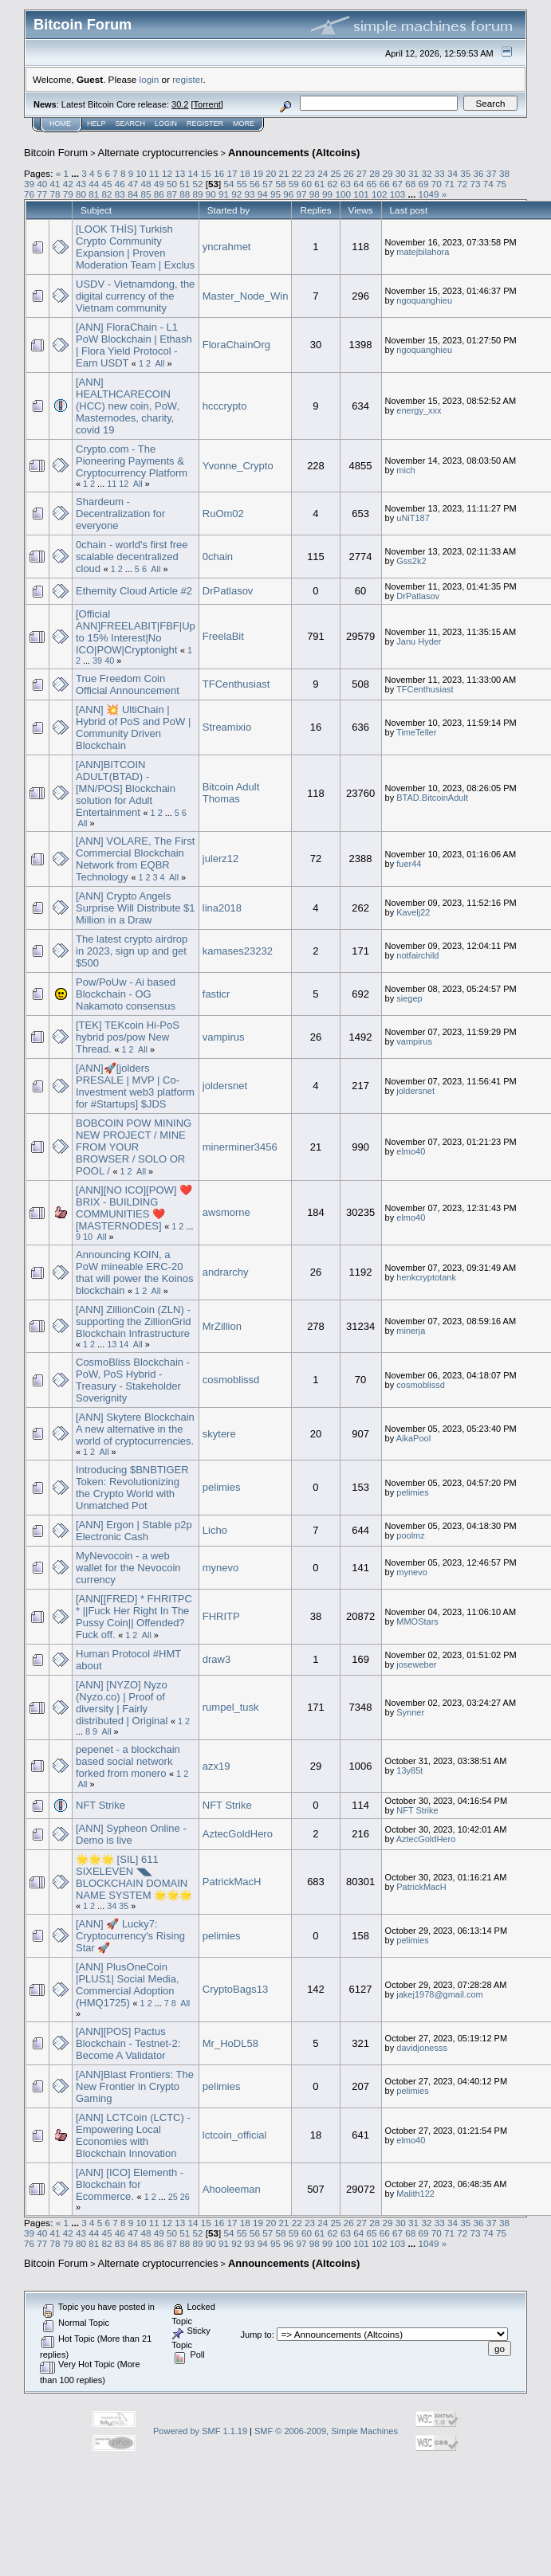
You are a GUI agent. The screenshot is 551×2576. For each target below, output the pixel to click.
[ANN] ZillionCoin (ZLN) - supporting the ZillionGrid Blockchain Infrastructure (133, 1321)
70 (436, 183)
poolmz (410, 1535)
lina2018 (222, 908)
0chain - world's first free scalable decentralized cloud (131, 556)
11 (154, 173)
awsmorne (226, 1212)
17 (231, 173)
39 (29, 183)
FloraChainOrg (236, 345)
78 (55, 194)
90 (211, 194)
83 (120, 194)
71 (449, 183)
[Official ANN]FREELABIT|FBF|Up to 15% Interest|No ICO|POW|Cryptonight (135, 632)
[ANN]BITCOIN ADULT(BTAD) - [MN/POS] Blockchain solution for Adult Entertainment (125, 788)
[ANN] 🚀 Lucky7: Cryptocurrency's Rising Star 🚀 (130, 1936)
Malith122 (415, 2193)
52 (197, 183)
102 (380, 194)
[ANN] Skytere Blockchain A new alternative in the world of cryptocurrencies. (135, 1429)
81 (94, 194)
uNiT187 (413, 518)
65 (371, 183)
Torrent (207, 104)
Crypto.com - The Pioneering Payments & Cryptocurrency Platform (131, 461)
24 (322, 173)
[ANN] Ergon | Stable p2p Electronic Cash (134, 1531)
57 (267, 183)
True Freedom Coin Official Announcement (127, 684)
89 (197, 194)
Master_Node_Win (246, 296)
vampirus (224, 1037)
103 (398, 194)
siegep (409, 998)
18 (245, 173)
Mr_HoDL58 (230, 2043)
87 (172, 194)
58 (281, 183)
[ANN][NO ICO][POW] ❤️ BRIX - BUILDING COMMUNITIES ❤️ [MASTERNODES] (134, 1208)
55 (242, 183)
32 (426, 173)
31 (413, 173)
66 (385, 183)
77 (42, 194)
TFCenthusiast (236, 684)
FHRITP (221, 1616)
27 (361, 173)
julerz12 (221, 859)
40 (42, 183)
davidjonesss (421, 2048)
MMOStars (417, 1621)
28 (374, 173)
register (187, 79)
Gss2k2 (411, 561)
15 (206, 173)
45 (107, 183)
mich (405, 470)
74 (488, 183)
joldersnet (225, 1086)
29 (388, 173)
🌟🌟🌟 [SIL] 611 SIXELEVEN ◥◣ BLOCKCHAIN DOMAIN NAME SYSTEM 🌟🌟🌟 (134, 1877)
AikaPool (413, 1438)
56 (255, 183)
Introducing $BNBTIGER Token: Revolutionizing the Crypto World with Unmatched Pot (132, 1487)
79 (68, 194)
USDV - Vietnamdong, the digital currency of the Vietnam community (135, 296)
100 (343, 194)
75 (501, 183)
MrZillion (222, 1326)
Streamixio (227, 727)
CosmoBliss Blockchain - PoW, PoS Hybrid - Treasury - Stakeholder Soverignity (133, 1380)
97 (302, 194)
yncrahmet (227, 247)
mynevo (221, 1568)
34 (452, 173)
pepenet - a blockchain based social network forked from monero (128, 1761)
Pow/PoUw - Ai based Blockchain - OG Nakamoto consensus (125, 994)
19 (258, 173)
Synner (410, 1712)
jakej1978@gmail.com (439, 1994)
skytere (219, 1434)
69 (423, 183)
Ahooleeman (232, 2189)
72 (462, 183)
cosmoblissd (231, 1380)
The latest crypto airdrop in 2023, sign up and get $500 (131, 951)
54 (228, 183)
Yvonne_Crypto (238, 466)
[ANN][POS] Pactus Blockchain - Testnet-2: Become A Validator (128, 2043)
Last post (409, 210)
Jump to (256, 2334)
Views (360, 210)
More (243, 123)
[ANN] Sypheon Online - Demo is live (131, 1834)
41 (55, 183)
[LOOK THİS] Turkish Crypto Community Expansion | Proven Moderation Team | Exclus (135, 247)
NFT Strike (100, 1805)
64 (358, 183)
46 (120, 183)
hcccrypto (225, 406)
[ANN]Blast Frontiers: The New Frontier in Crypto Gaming (135, 2086)
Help (96, 123)
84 (133, 194)
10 (141, 173)
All (159, 363)
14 (193, 173)
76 (29, 194)
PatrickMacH (232, 1882)
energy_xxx (418, 410)
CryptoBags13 (235, 1989)
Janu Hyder (418, 641)
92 (236, 194)
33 (440, 173)
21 (283, 173)
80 (81, 194)
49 (159, 183)
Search (131, 123)
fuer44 (408, 863)
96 (288, 194)
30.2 (179, 104)
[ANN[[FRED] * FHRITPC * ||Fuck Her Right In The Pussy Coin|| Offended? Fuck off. (134, 1617)
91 (223, 194)
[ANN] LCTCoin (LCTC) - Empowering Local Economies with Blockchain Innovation (133, 2135)
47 (133, 183)
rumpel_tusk (231, 1707)
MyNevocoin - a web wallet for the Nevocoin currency (128, 1568)
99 (327, 194)
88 (184, 194)
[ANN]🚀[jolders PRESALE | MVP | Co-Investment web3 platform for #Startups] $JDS (135, 1086)
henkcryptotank (426, 1277)
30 (401, 173)
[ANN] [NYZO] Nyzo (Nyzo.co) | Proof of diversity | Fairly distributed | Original (121, 1703)
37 (491, 173)
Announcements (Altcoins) (294, 153)
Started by (228, 210)
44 (94, 183)
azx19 (216, 1766)
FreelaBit (223, 636)
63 (345, 183)
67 (397, 183)
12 (167, 173)
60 (306, 183)
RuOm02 (223, 514)
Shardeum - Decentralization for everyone (120, 513)
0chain (218, 557)
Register (205, 123)
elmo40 (410, 1151)
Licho (215, 1530)
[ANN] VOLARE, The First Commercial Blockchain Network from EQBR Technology (135, 859)
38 (504, 173)
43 (81, 183)
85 (145, 194)
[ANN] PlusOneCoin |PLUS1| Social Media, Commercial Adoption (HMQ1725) (127, 1985)
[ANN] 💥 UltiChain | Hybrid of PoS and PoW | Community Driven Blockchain (133, 727)
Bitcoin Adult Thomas (231, 793)
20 (271, 173)
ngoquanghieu (424, 300)
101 (361, 194)
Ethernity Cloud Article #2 (134, 591)
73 (475, 183)
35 (465, 173)
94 (263, 194)
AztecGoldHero (238, 1834)
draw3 (216, 1659)
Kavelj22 (413, 912)
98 (314, 194)
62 (333, 183)
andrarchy (226, 1272)
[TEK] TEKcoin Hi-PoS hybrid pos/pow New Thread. (127, 1037)
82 (107, 194)
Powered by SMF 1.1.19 (200, 2431)
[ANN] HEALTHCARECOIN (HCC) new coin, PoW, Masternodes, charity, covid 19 (127, 406)
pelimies (222, 1487)
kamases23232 (238, 951)
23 (310, 173)
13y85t (409, 1770)
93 (250, 194)
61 (319, 183)
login (149, 79)
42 (68, 183)
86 (159, 194)
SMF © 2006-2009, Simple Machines (326, 2431)
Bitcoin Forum (56, 153)
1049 (428, 194)
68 (410, 183)
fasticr (216, 994)
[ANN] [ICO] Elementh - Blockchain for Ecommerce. (129, 2184)
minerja (410, 1330)
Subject (96, 210)
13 (180, 173)
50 (172, 183)
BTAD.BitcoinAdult (432, 797)
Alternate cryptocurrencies (158, 153)
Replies (315, 210)
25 (336, 173)
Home (60, 123)
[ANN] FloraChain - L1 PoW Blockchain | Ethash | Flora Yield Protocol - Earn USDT (134, 345)
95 (275, 194)
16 (219, 173)
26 (349, 173)
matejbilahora (422, 252)
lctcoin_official (235, 2135)
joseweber (416, 1664)
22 (297, 173)
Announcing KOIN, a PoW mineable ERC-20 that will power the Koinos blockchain (134, 1272)
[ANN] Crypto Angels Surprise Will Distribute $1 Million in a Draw (135, 908)
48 (145, 183)
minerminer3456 (240, 1147)
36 (478, 173)
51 (184, 183)
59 (294, 183)
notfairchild (417, 955)
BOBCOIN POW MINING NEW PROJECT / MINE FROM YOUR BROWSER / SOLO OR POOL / (133, 1147)
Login (166, 123)
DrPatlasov (228, 591)
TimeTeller (416, 732)
